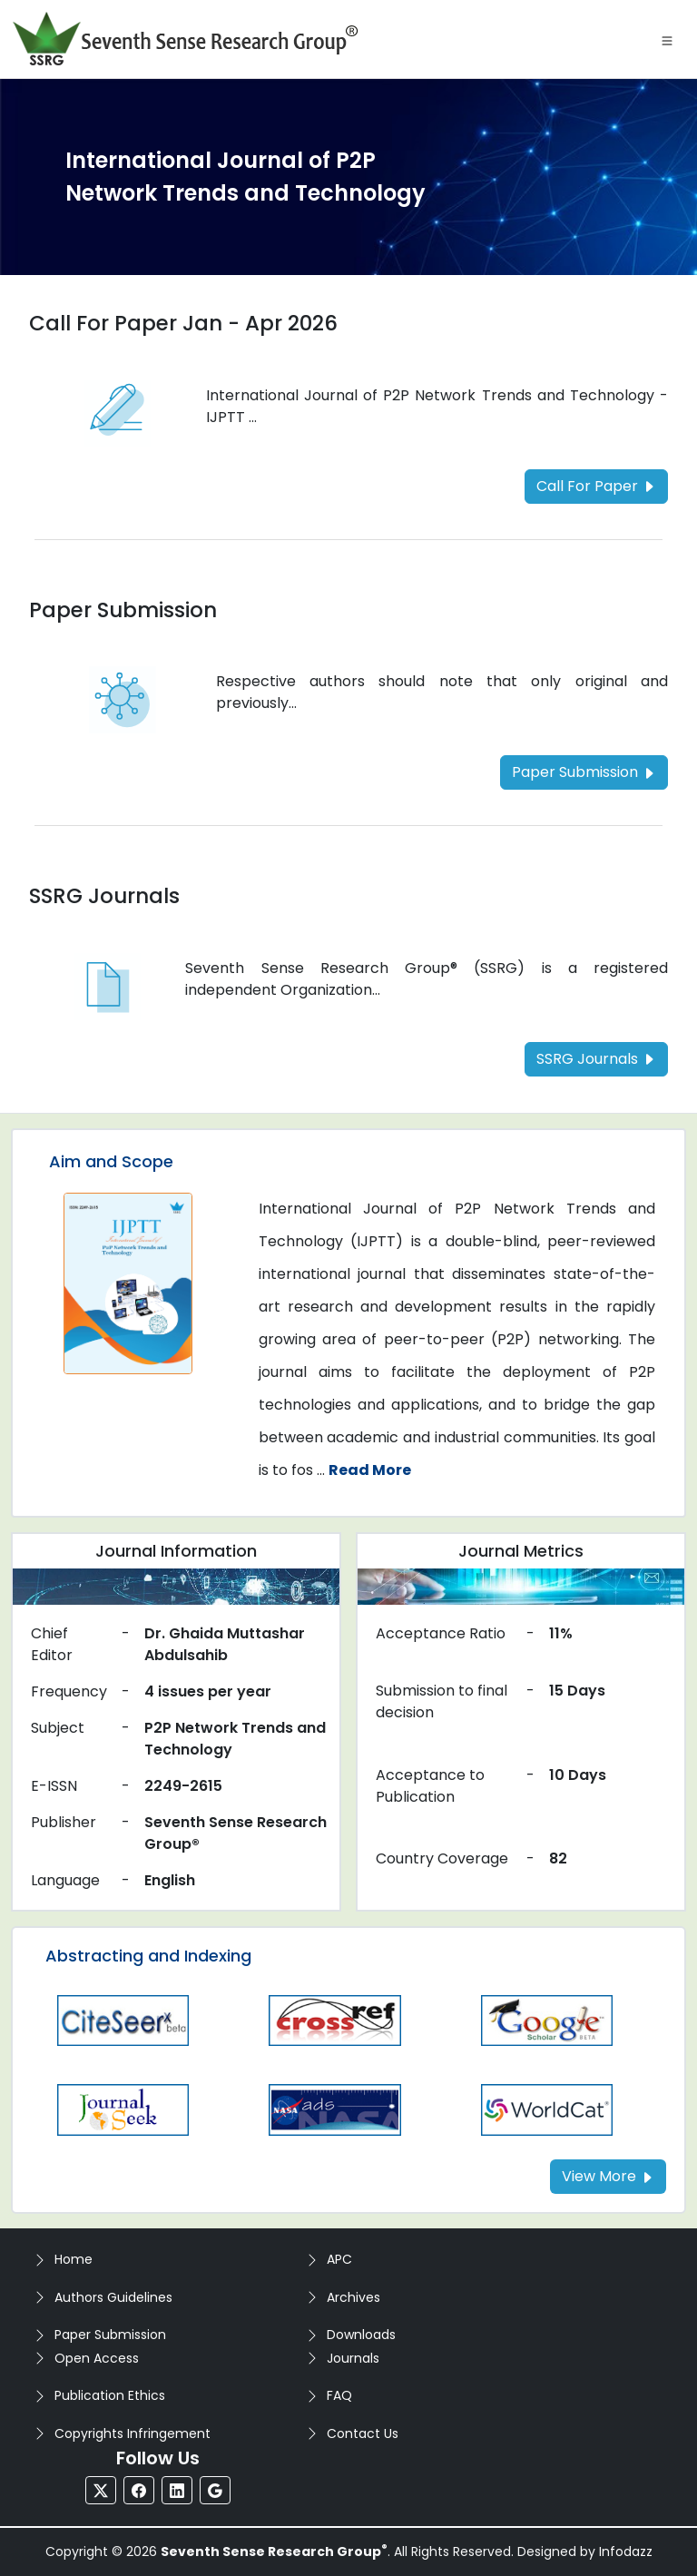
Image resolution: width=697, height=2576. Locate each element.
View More (608, 2176)
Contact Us (362, 2433)
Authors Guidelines (113, 2297)
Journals (353, 2358)
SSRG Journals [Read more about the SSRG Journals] (104, 895)
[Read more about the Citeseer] (123, 2019)
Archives (353, 2297)
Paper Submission (110, 2334)
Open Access (96, 2358)
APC (339, 2259)
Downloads (361, 2334)
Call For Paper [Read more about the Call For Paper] (596, 486)
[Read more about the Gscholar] (546, 2019)
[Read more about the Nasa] (334, 2109)
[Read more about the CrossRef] (334, 2019)
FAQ (339, 2395)
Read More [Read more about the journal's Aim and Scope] (370, 1470)
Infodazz (626, 2551)
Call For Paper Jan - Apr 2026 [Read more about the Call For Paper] (183, 323)
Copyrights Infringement (132, 2433)
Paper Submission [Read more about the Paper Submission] (123, 609)
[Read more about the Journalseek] (123, 2109)
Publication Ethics (109, 2395)
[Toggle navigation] (667, 39)
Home (73, 2259)
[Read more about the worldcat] (546, 2109)
